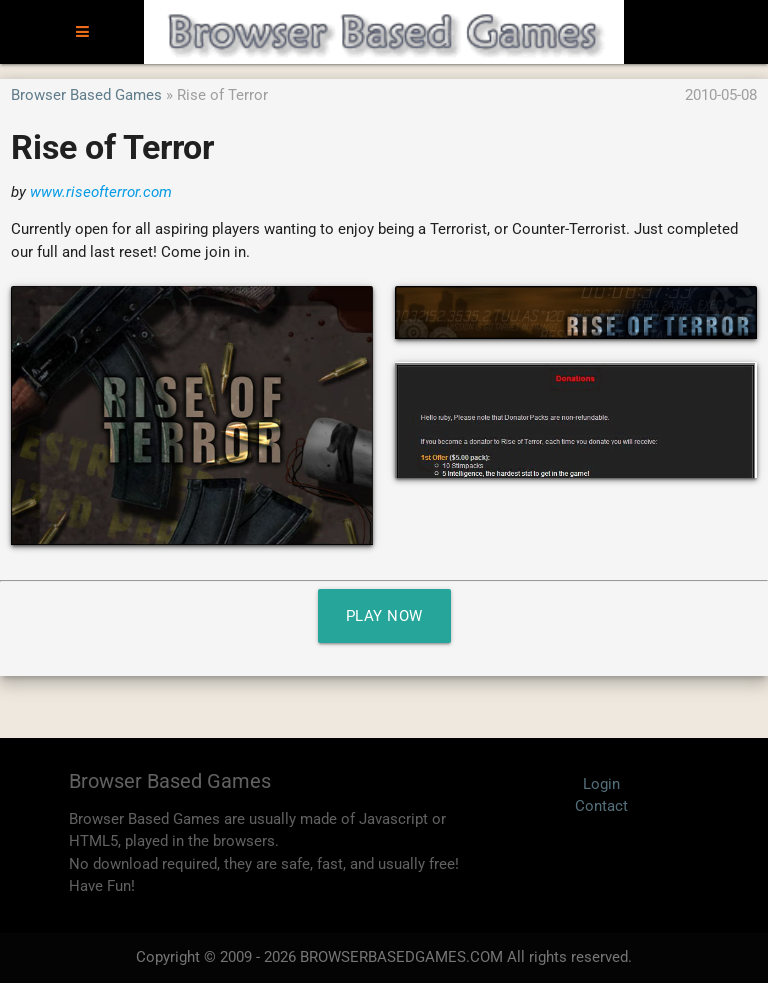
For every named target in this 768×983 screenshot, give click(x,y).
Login (601, 784)
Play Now (384, 616)
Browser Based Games (86, 95)
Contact (601, 806)
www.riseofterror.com (101, 192)
